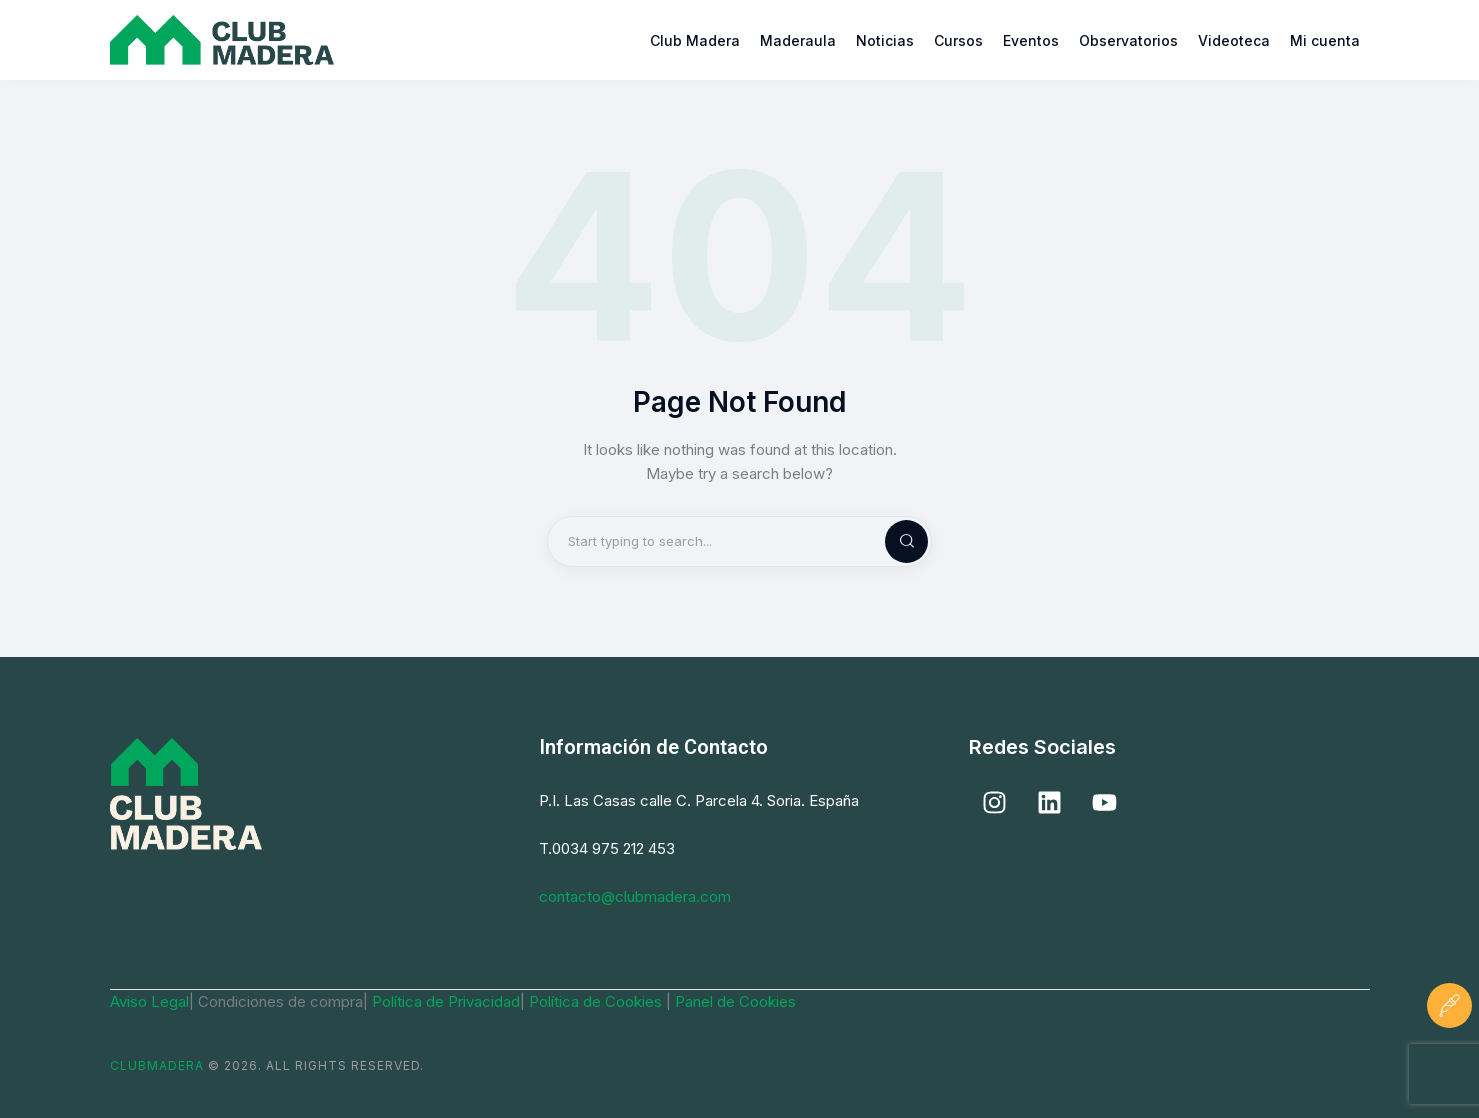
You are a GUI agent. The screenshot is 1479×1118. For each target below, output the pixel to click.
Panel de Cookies (735, 1001)
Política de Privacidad (446, 1001)
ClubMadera (157, 1065)
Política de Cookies (597, 1001)
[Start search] (890, 541)
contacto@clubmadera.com (635, 896)
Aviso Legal (149, 1001)
